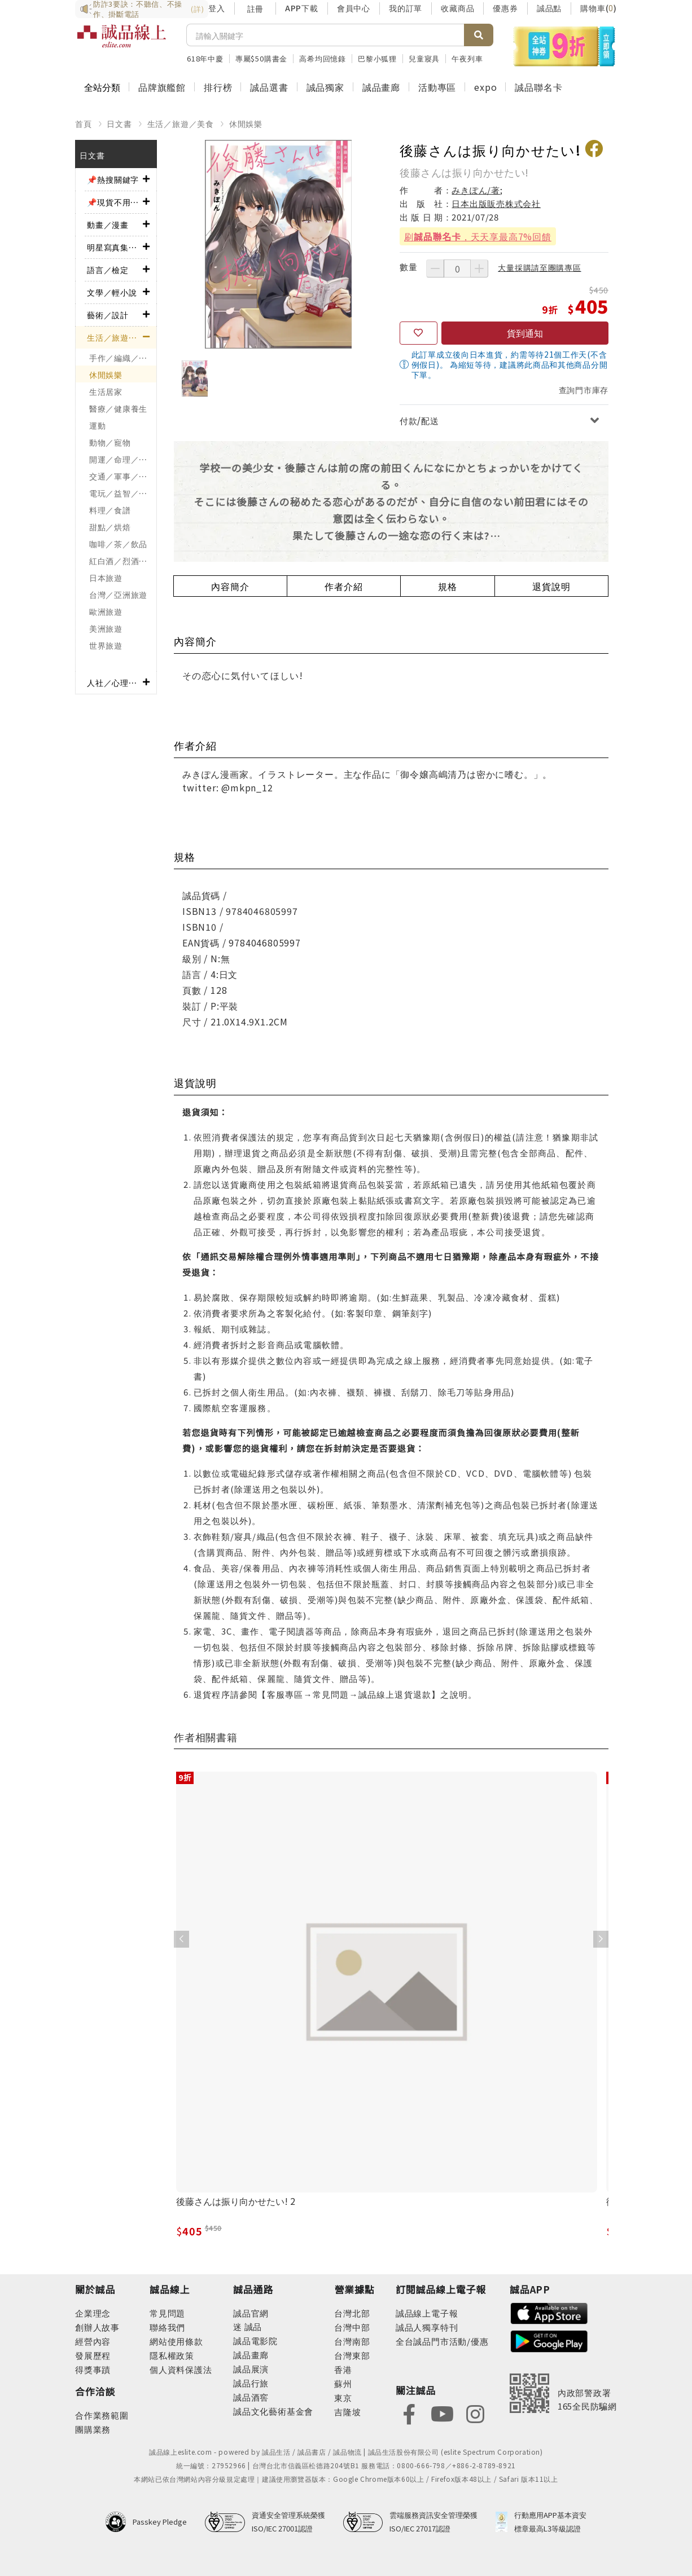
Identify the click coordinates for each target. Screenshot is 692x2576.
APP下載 (301, 8)
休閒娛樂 (245, 123)
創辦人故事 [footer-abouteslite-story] (97, 2327)
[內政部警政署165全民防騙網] (563, 2393)
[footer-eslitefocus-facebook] (409, 2413)
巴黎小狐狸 (377, 58)
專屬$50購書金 (261, 58)
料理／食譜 (110, 510)
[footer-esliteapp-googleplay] (549, 2340)
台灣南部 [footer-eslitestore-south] (352, 2341)
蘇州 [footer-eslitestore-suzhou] (343, 2383)
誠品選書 (269, 87)
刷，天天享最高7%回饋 (477, 236)
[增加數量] (479, 268)
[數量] (457, 268)
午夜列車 (467, 58)
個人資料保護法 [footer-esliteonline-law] (181, 2369)
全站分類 (102, 87)
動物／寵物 (110, 442)
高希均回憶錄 (322, 58)
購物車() (598, 8)
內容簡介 (230, 586)
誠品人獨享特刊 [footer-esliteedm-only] (427, 2327)
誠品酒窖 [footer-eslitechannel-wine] (251, 2397)
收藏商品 (457, 8)
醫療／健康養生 (118, 408)
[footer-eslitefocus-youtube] (442, 2413)
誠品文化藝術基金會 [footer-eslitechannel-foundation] (273, 2411)
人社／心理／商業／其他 (115, 682)
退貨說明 (551, 586)
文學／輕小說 (112, 292)
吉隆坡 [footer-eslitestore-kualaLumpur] (347, 2412)
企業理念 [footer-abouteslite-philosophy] (93, 2313)
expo (485, 87)
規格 (447, 586)
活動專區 (437, 87)
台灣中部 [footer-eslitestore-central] (352, 2327)
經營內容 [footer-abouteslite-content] (93, 2341)
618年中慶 (205, 58)
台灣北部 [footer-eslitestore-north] (352, 2313)
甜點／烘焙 (110, 526)
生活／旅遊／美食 (180, 123)
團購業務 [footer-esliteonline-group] (93, 2429)
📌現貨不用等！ (115, 202)
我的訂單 (405, 8)
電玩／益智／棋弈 (122, 493)
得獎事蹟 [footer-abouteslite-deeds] (93, 2369)
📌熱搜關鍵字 (113, 179)
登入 (216, 8)
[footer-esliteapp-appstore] (549, 2312)
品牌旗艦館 (162, 87)
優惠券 (505, 8)
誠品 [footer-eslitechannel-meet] (252, 2326)
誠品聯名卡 (538, 87)
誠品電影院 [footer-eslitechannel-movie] (255, 2340)
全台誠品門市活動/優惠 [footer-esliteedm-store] (442, 2341)
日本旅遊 (105, 577)
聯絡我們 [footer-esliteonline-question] (167, 2327)
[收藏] (418, 333)
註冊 (255, 8)
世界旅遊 (105, 645)
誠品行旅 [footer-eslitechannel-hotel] (251, 2383)
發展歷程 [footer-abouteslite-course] (93, 2355)
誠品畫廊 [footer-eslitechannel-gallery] (251, 2355)
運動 (97, 425)
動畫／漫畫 (108, 224)
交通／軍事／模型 (122, 476)
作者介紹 (343, 586)
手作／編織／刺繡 (122, 357)
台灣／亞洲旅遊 (118, 594)
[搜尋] (325, 35)
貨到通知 (525, 333)
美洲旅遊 (105, 628)
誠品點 (549, 8)
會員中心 (353, 8)
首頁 (83, 123)
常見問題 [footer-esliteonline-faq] (167, 2313)
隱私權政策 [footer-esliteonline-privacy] (172, 2355)
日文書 (119, 123)
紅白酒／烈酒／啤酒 (122, 560)
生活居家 (105, 391)
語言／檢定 (108, 269)
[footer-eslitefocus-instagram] (475, 2413)
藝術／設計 (108, 314)
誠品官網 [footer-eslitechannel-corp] (251, 2313)
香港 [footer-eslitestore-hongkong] (343, 2369)
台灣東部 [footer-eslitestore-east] (352, 2355)
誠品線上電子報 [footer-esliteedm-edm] (427, 2313)
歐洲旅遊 (105, 611)
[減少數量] (435, 268)
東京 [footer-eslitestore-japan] (343, 2397)
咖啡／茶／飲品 (118, 543)
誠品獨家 (325, 87)
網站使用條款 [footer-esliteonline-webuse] (176, 2341)
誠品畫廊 (381, 87)
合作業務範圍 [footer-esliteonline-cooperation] (102, 2415)
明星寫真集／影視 (115, 247)
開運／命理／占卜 (122, 459)
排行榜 (218, 87)
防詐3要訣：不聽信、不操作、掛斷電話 (142, 9)
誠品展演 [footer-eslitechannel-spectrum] (251, 2369)
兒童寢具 (424, 58)
